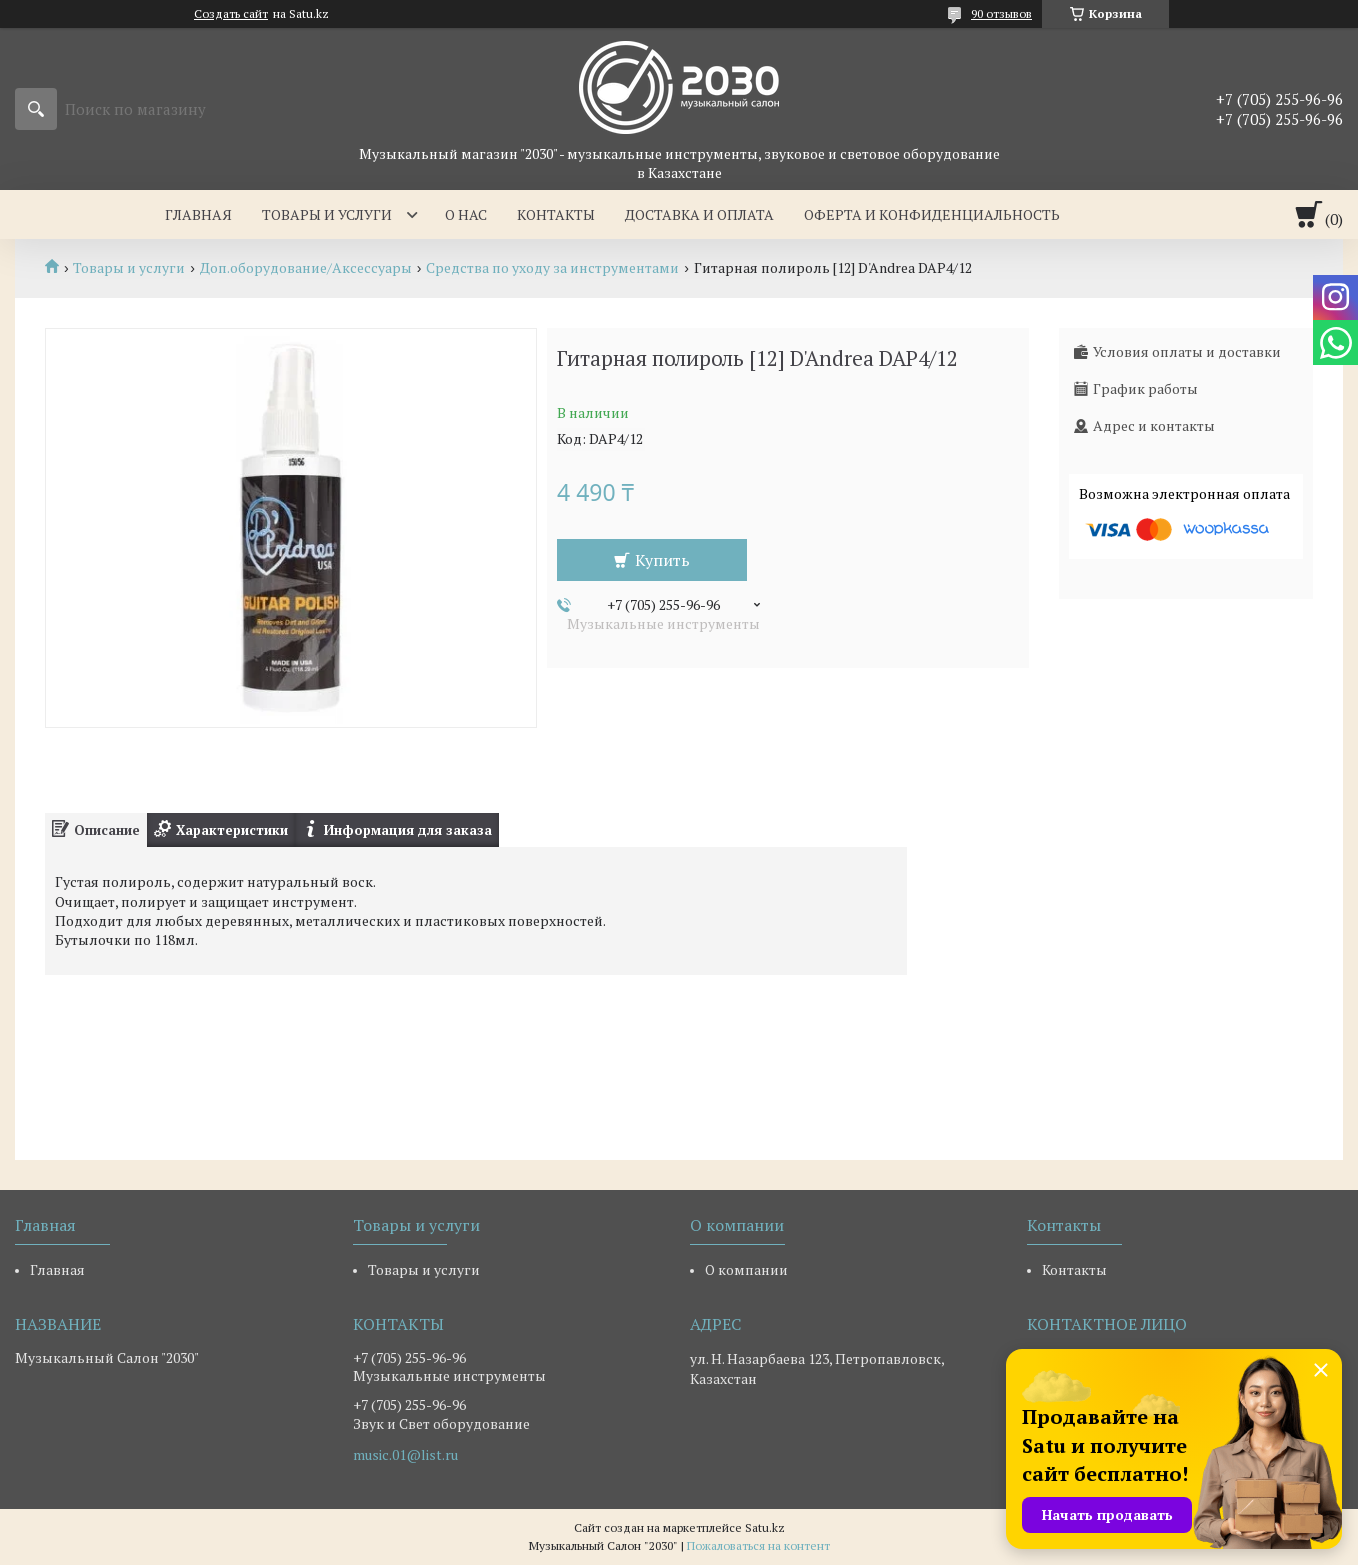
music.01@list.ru (405, 1455)
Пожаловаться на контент (758, 1545)
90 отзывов (1001, 13)
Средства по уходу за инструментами (552, 268)
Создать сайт (231, 14)
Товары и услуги (327, 214)
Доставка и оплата (699, 214)
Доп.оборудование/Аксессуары (306, 268)
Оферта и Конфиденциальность (932, 214)
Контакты (556, 214)
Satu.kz (765, 1527)
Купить (662, 560)
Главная (198, 214)
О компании (746, 1269)
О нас (466, 214)
